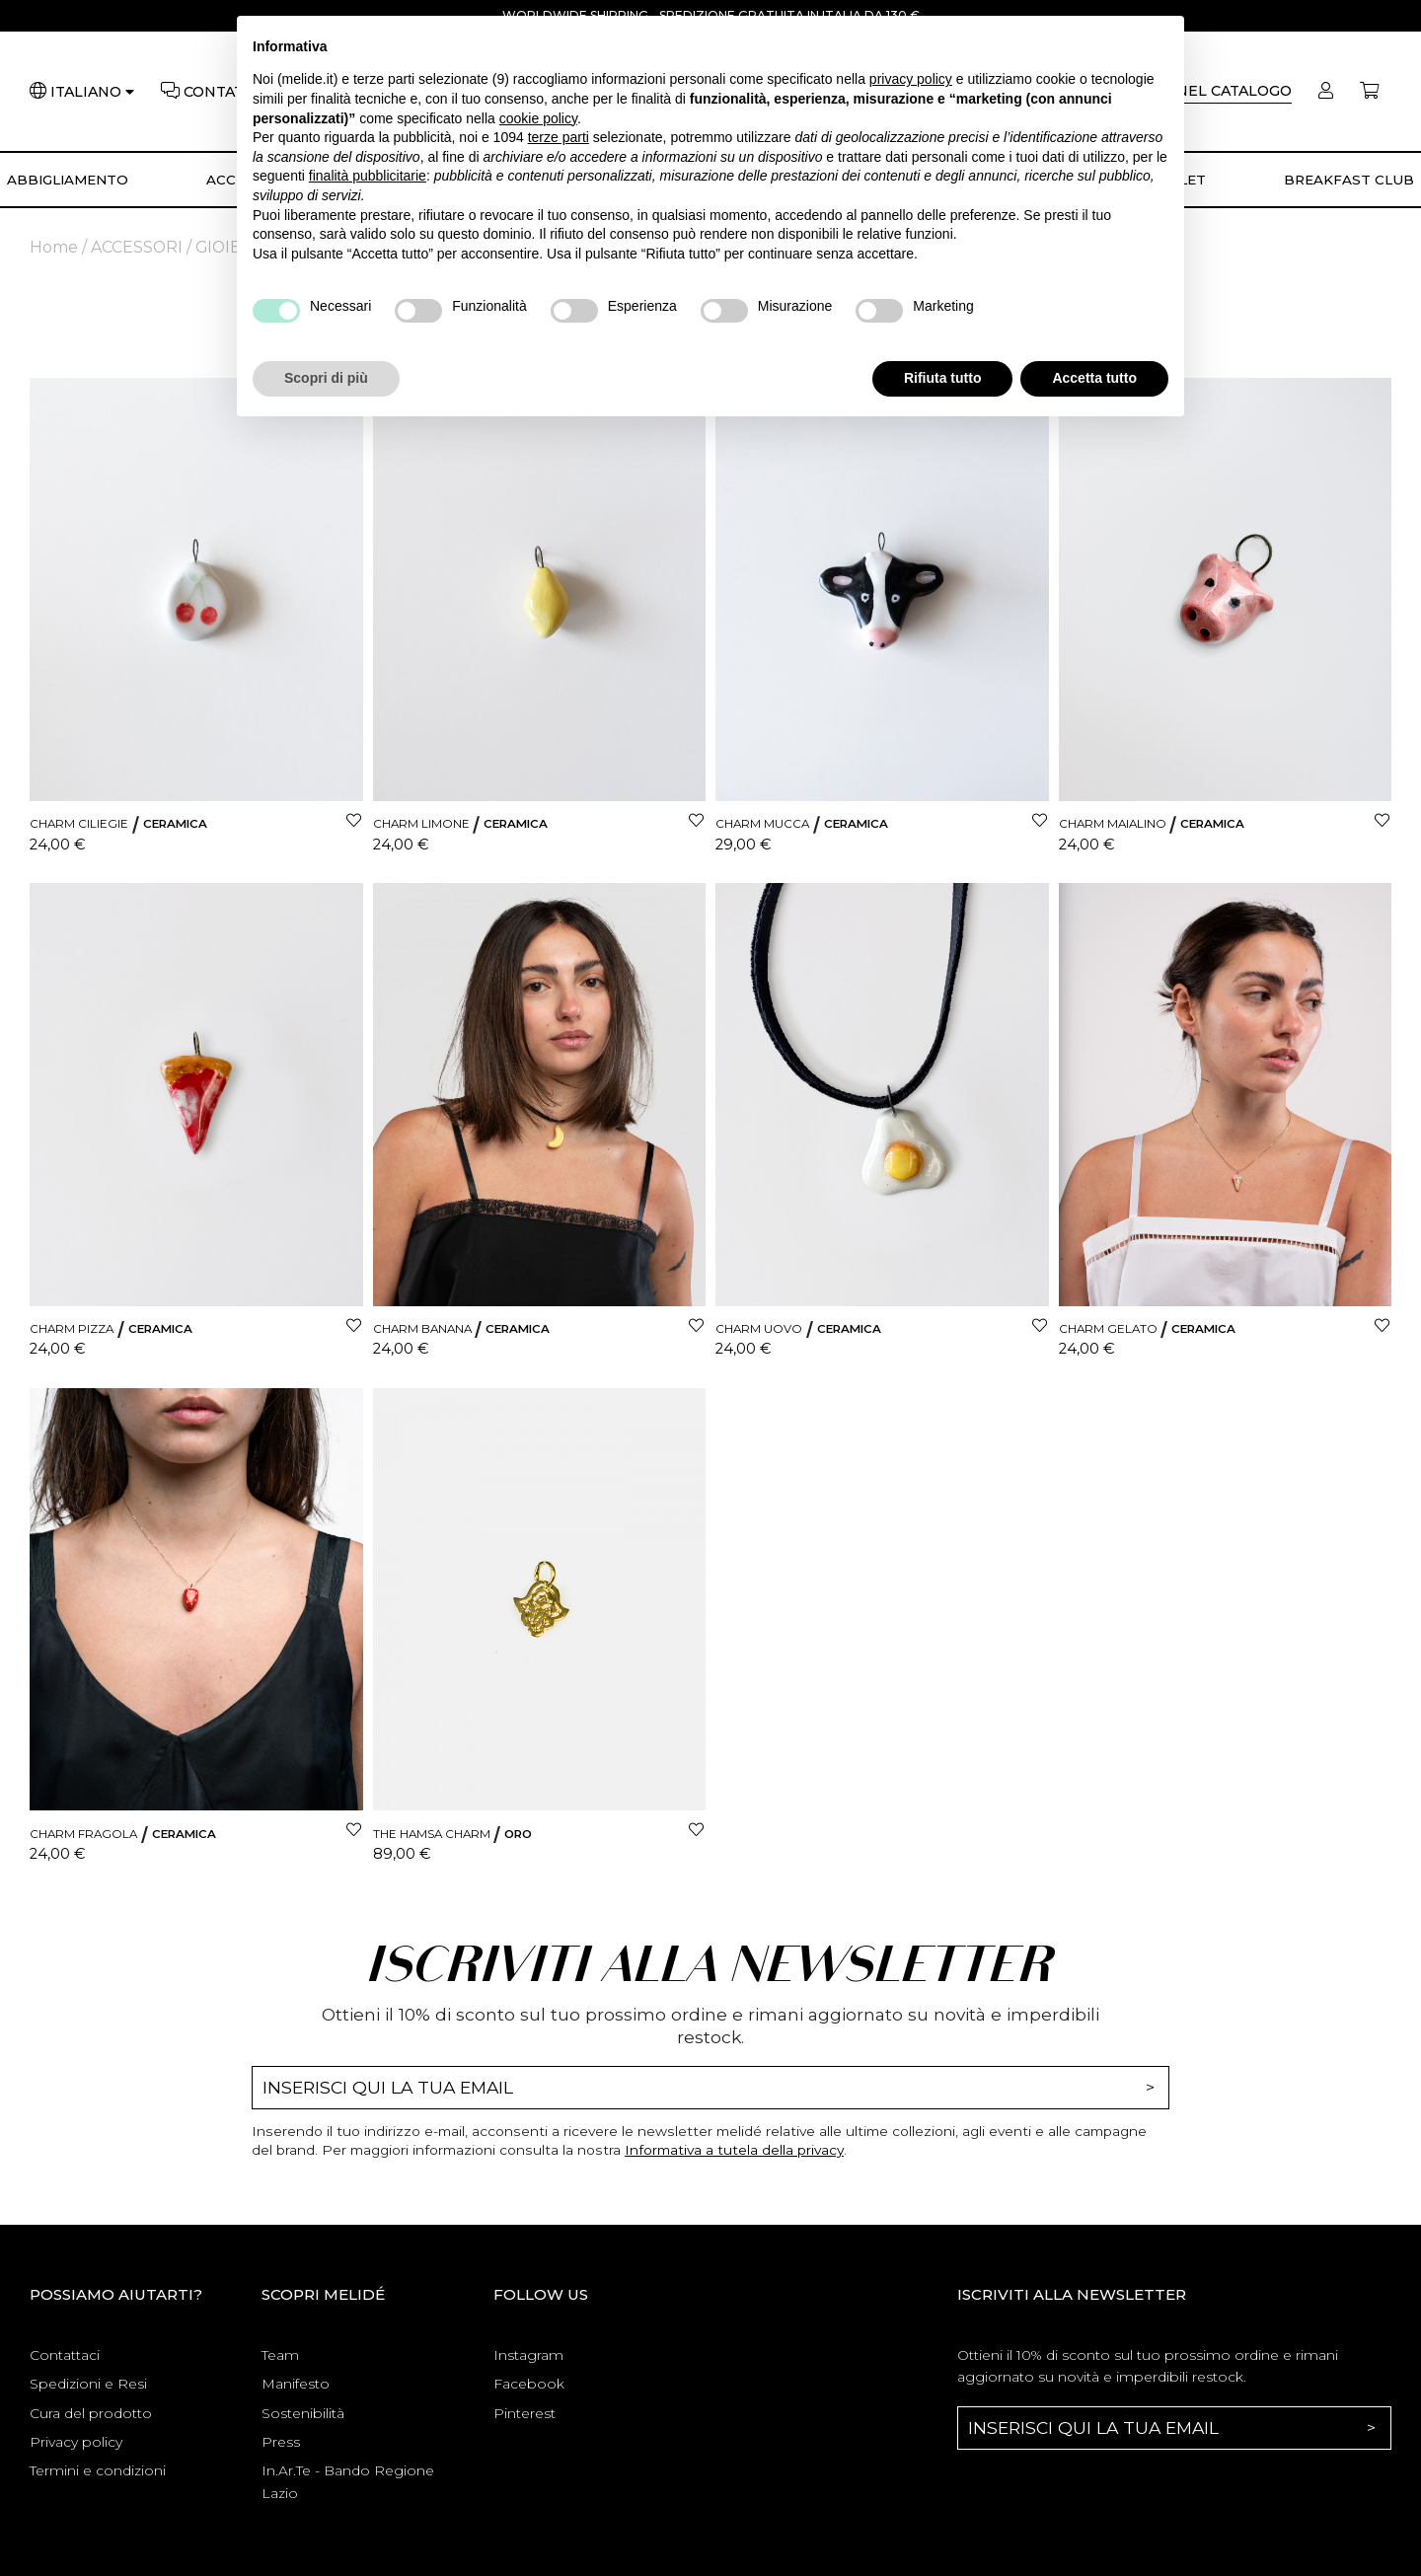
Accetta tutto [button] (1094, 378)
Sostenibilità (303, 2413)
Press (281, 2442)
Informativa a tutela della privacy (734, 2150)
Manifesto (296, 2384)
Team (280, 2355)
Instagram (528, 2355)
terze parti (558, 137)
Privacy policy (76, 2442)
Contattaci (65, 2355)
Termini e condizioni (98, 2470)
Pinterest (524, 2413)
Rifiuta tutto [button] (943, 378)
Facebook (528, 2384)
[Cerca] (1207, 91)
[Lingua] (92, 92)
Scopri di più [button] (326, 378)
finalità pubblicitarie (367, 176)
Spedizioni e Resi (88, 2384)
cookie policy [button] (538, 118)
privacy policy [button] (910, 79)
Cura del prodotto (91, 2413)
